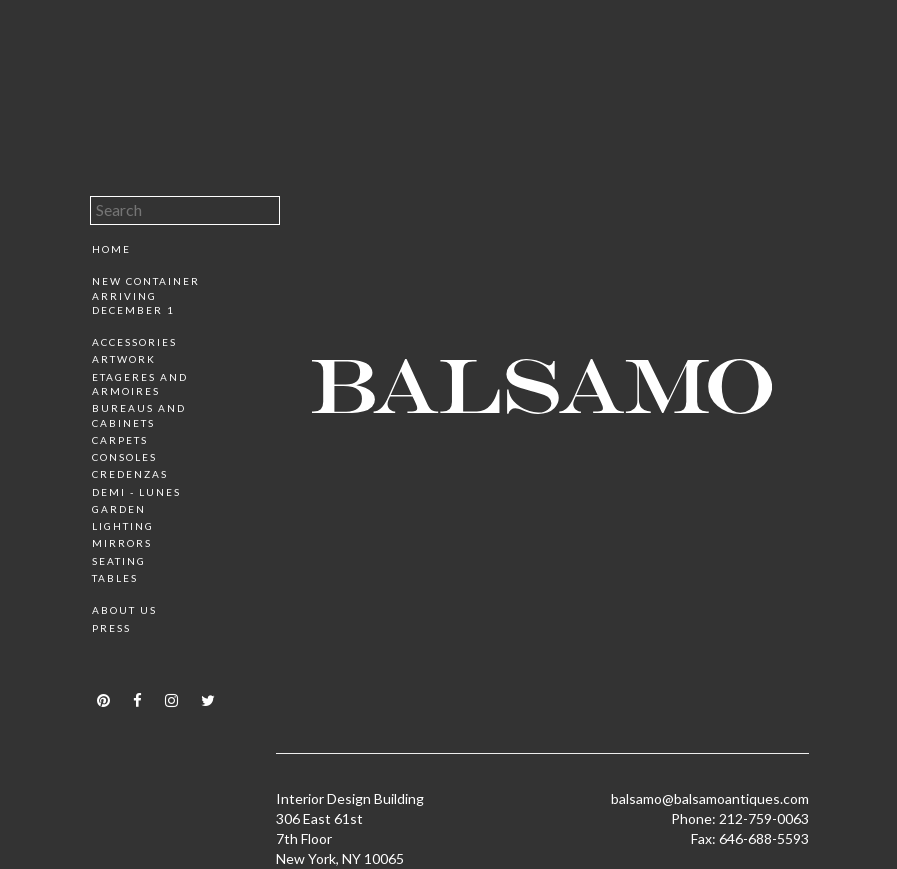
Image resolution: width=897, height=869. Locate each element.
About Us (124, 610)
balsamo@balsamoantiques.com (710, 798)
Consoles (124, 457)
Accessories (134, 342)
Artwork (124, 359)
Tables (115, 578)
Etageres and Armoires (140, 384)
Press (111, 628)
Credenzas (130, 474)
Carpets (120, 440)
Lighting (123, 526)
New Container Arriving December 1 (146, 295)
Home (111, 249)
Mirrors (122, 543)
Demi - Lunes (136, 492)
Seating (119, 561)
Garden (119, 509)
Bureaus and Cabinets (139, 415)
